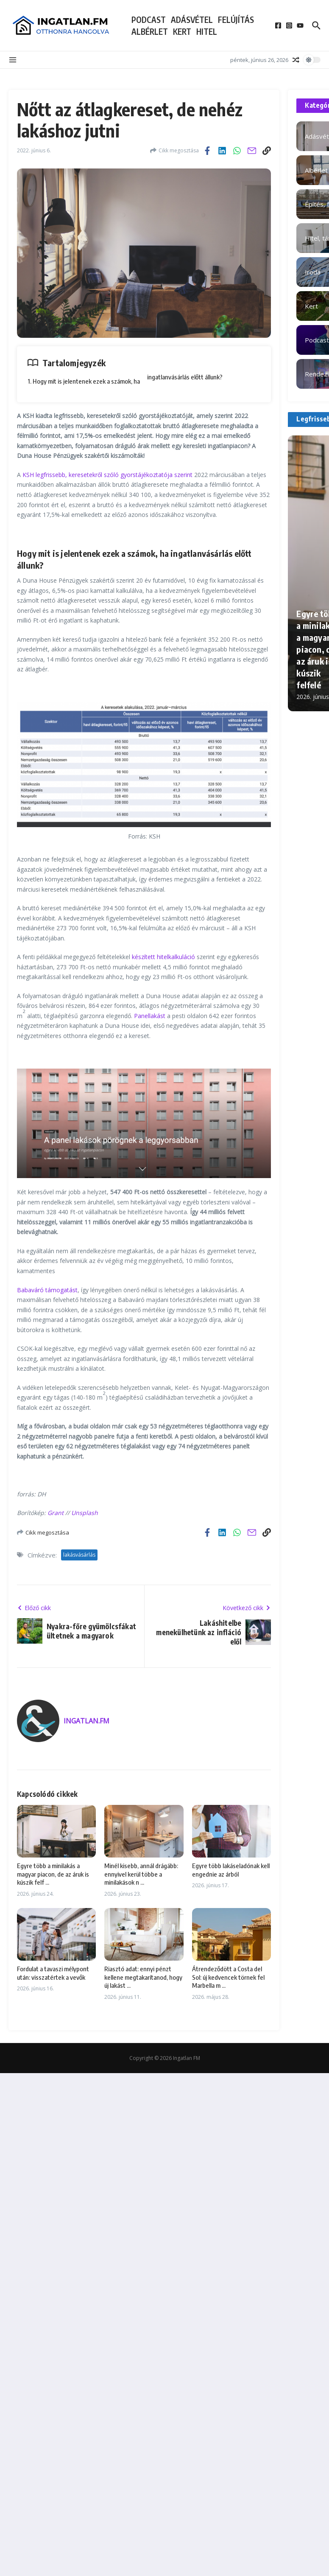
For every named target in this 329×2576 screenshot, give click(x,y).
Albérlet (149, 31)
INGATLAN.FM (86, 1721)
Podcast (148, 19)
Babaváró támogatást (47, 1290)
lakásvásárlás (79, 1554)
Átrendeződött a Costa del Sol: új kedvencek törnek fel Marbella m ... (228, 1977)
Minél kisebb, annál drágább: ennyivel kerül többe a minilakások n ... (141, 1874)
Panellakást (149, 1016)
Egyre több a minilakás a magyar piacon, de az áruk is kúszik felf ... (53, 1874)
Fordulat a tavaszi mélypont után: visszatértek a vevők (53, 1973)
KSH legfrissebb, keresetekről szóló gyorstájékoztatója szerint (107, 475)
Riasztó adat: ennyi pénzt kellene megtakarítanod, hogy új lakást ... (143, 1977)
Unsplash (84, 1513)
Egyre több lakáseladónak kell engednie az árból (231, 1870)
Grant (55, 1513)
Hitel (206, 31)
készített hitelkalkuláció (163, 957)
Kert (182, 31)
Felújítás (236, 19)
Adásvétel (192, 19)
